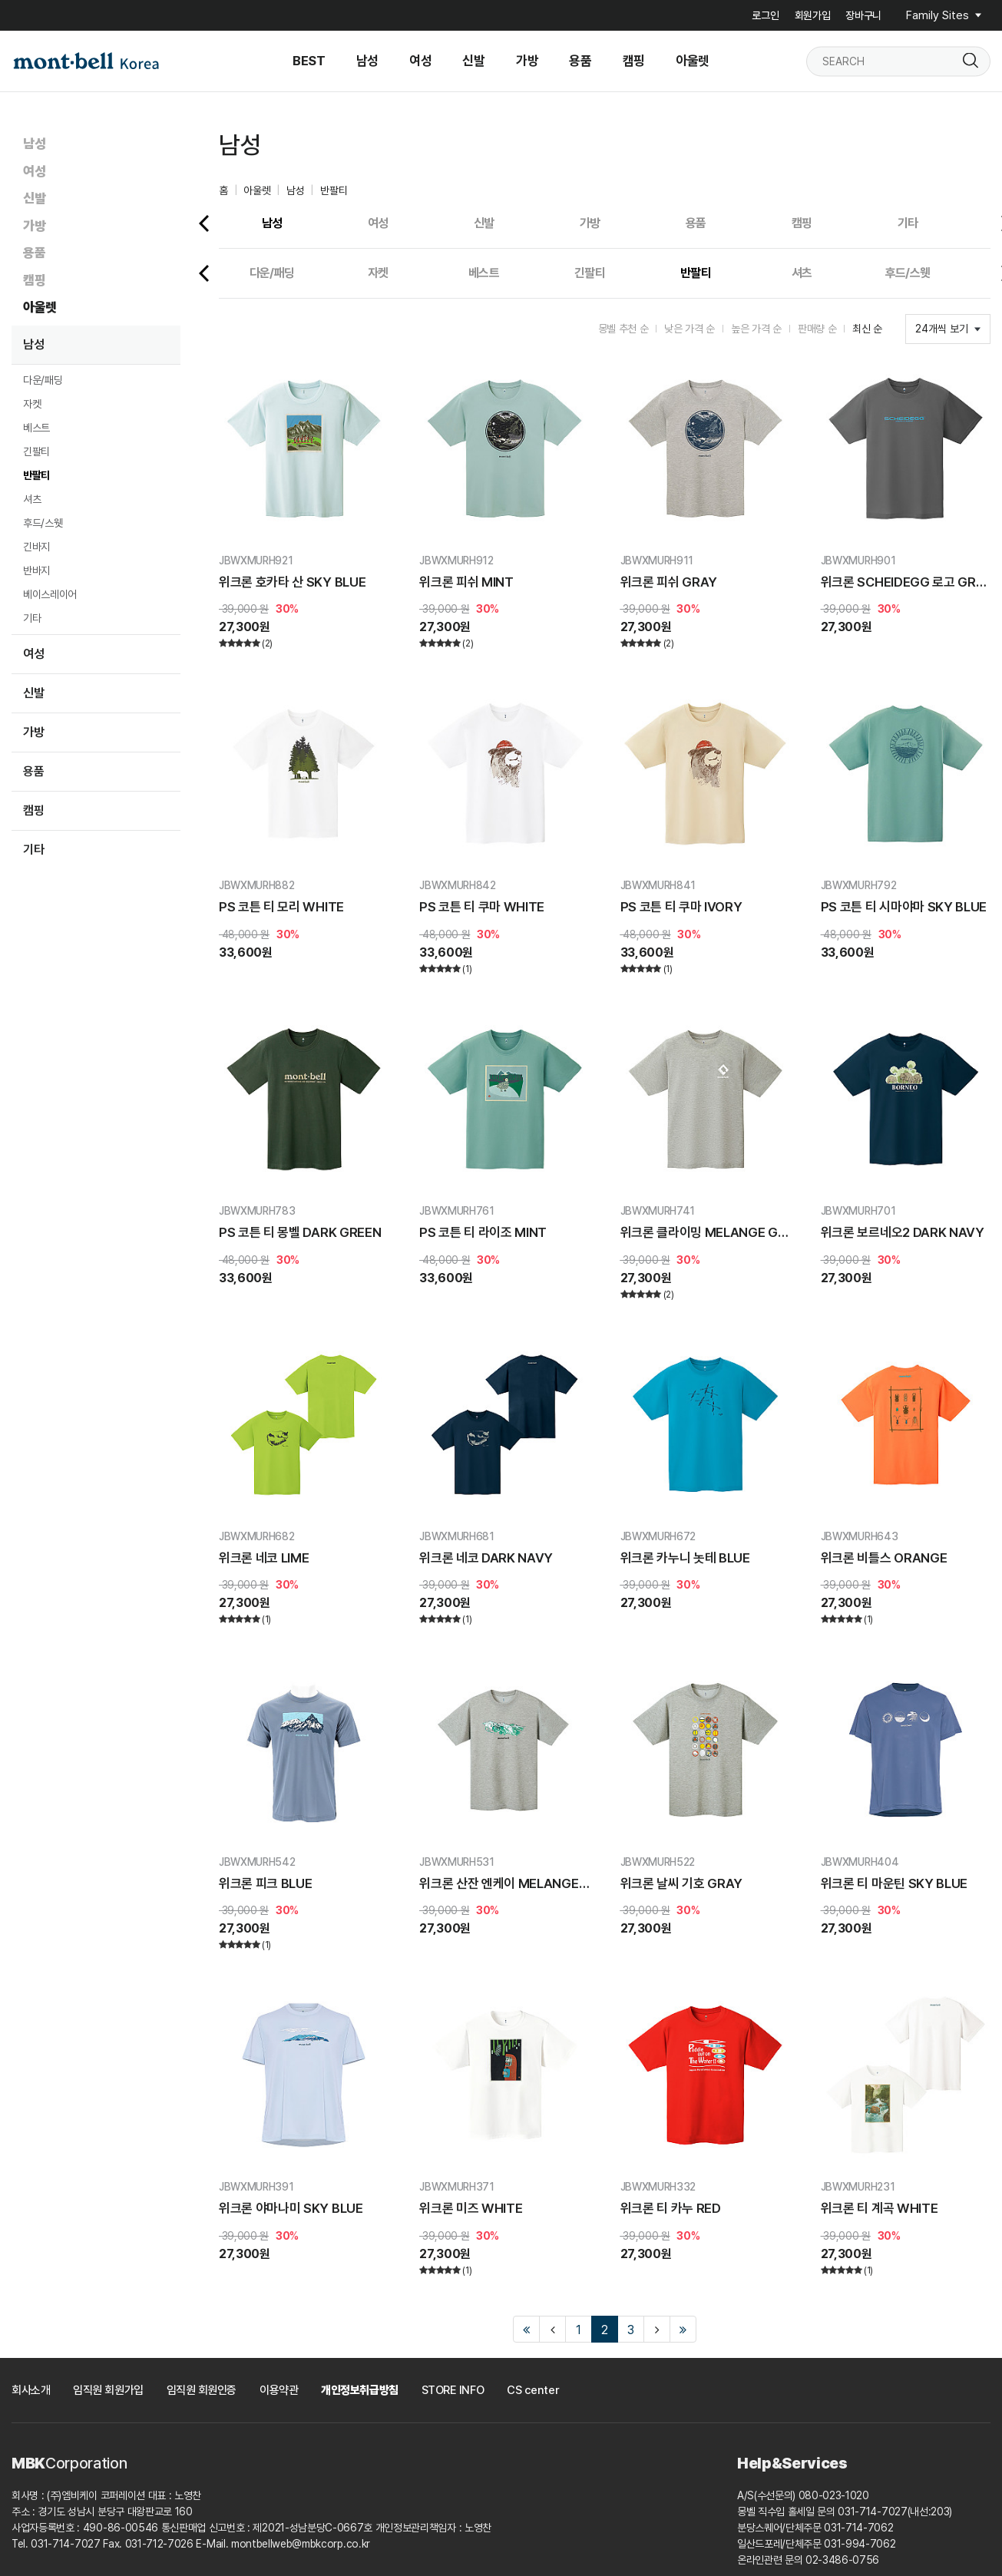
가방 (34, 225)
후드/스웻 (42, 523)
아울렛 (40, 307)
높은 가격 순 (756, 328)
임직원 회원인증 (201, 2390)
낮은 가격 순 (689, 328)
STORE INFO (453, 2390)
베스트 (36, 428)
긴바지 (36, 547)
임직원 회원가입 (108, 2390)
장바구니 (863, 15)
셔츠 (32, 499)
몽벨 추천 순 (623, 328)
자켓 (32, 404)
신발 (34, 198)
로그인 (765, 15)
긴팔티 (36, 451)
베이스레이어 (50, 594)
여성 (34, 171)
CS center (533, 2390)
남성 (34, 143)
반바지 (36, 570)
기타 (32, 618)
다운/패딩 (42, 380)
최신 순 (867, 328)
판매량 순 (817, 328)
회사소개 (31, 2390)
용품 (34, 252)
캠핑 (34, 280)
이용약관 (279, 2390)
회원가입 (813, 15)
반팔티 (36, 475)
